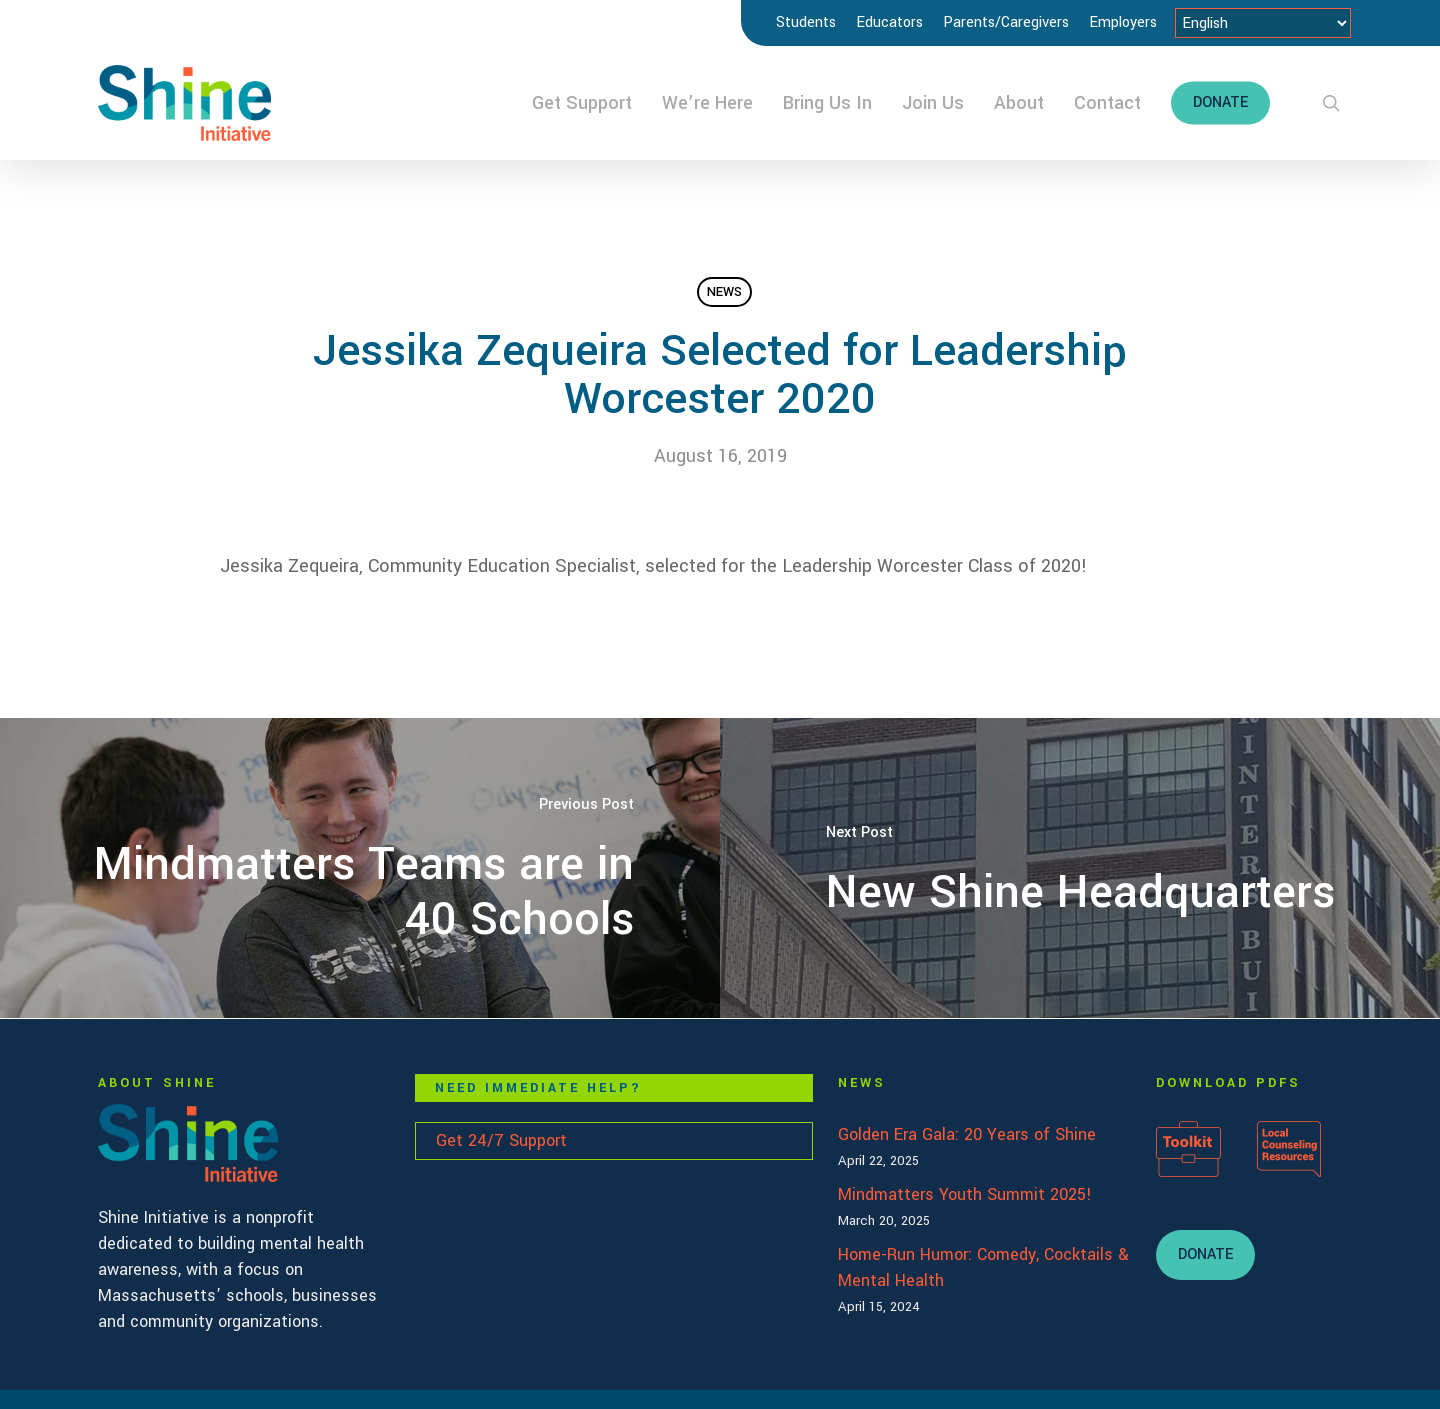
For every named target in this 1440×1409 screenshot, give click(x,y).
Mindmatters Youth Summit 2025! (965, 1194)
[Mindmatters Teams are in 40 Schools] (360, 868)
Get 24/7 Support (501, 1140)
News (724, 292)
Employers (1123, 22)
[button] (1205, 1255)
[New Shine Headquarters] (1080, 868)
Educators (889, 22)
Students (806, 22)
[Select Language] (1263, 23)
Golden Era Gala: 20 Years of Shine (967, 1134)
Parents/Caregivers (1006, 22)
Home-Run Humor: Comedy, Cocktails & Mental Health (983, 1267)
